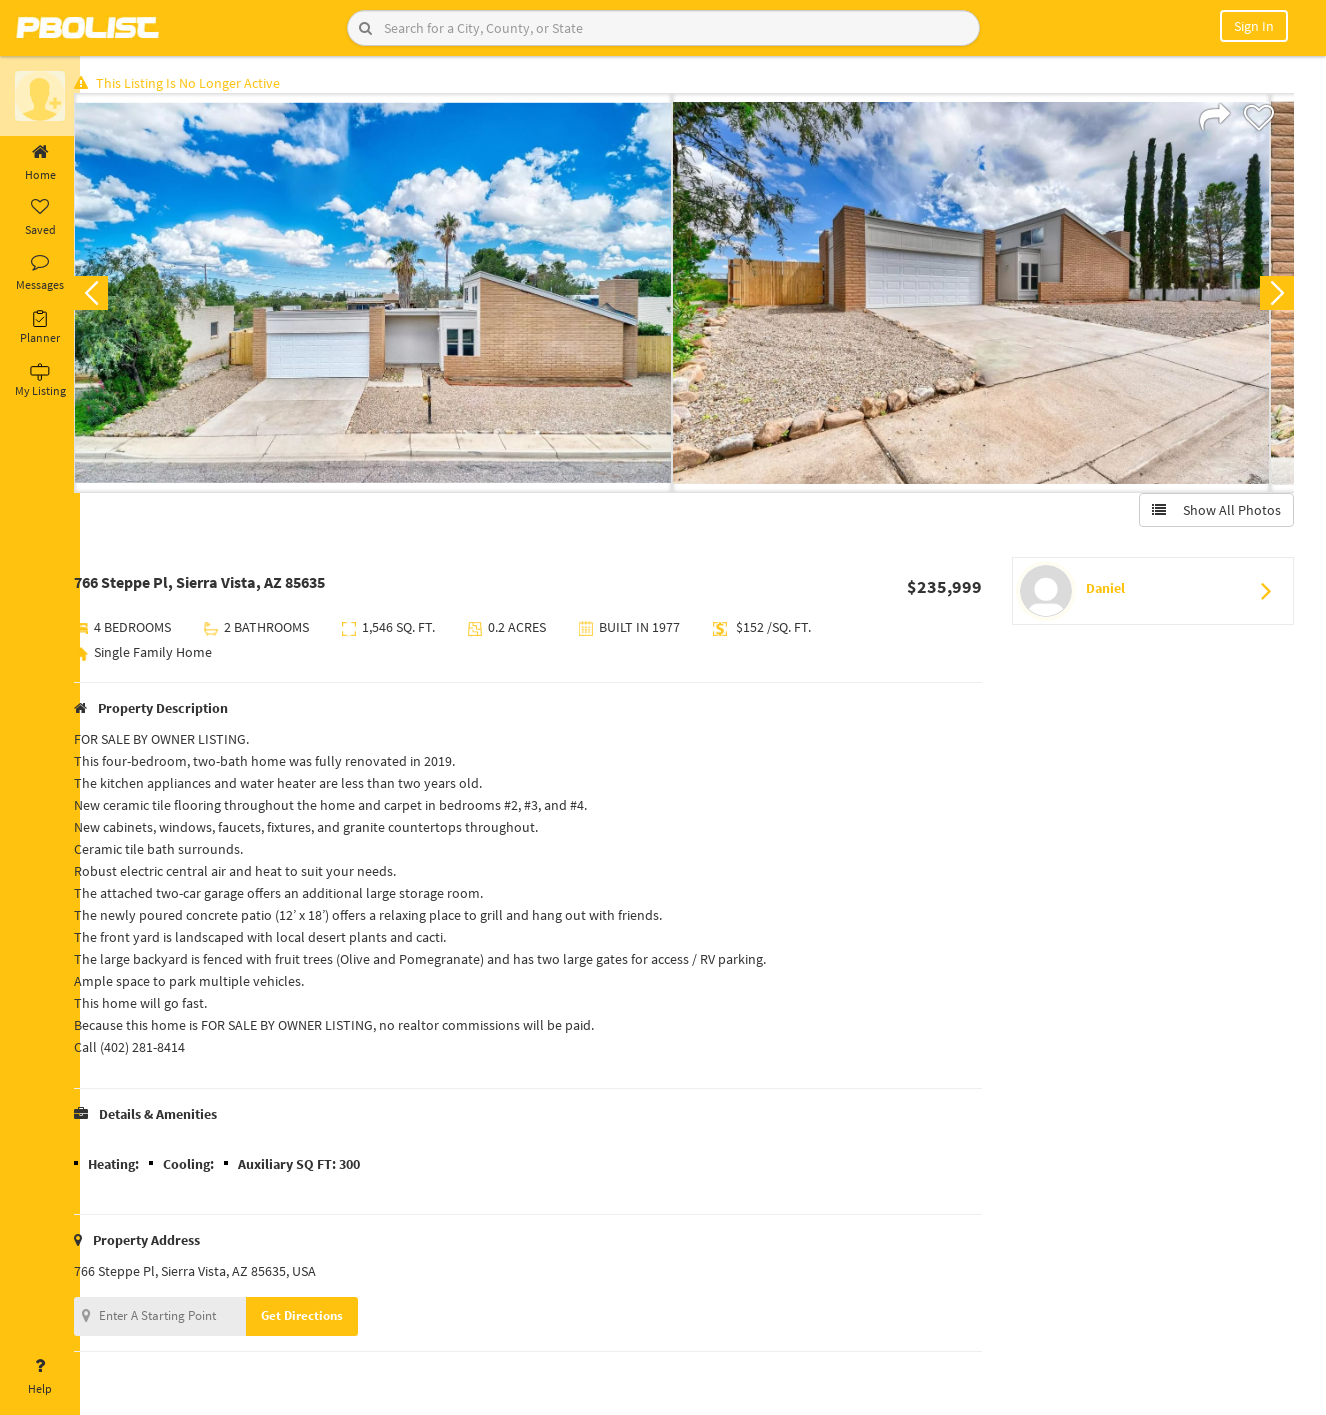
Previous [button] (112, 296)
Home (40, 163)
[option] (394, 296)
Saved (40, 218)
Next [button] (1274, 296)
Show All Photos (1213, 513)
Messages (40, 273)
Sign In (1254, 26)
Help (40, 1377)
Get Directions (323, 1318)
